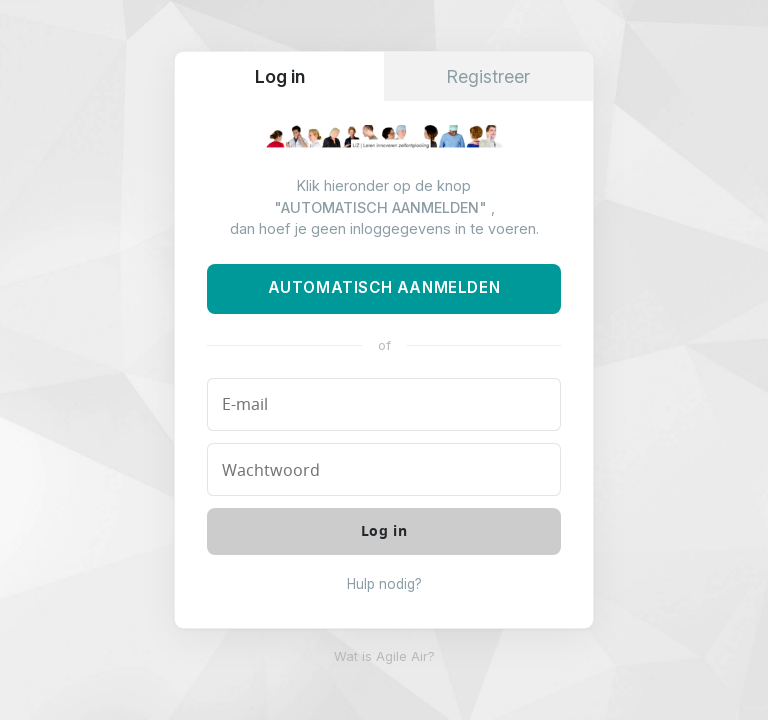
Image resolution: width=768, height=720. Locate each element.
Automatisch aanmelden (384, 287)
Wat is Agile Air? (384, 656)
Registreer (488, 76)
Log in (280, 76)
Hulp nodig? (384, 584)
